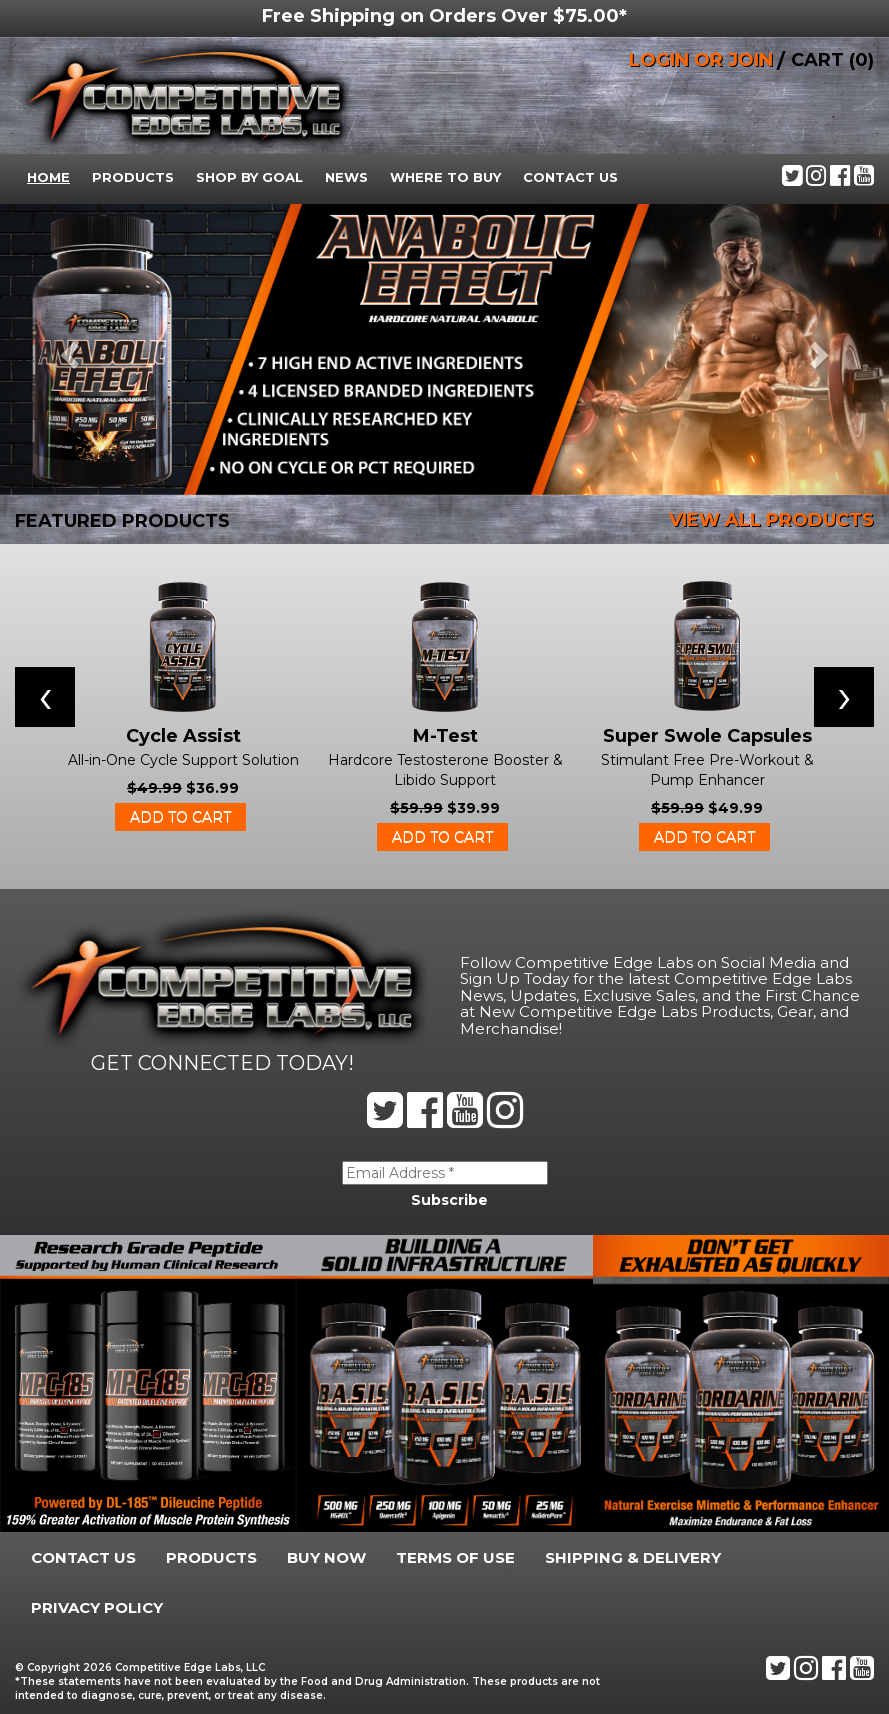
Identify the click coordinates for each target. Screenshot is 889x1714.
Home (48, 177)
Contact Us (570, 177)
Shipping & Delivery (633, 1557)
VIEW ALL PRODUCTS (771, 520)
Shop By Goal (249, 177)
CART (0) (832, 60)
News (346, 177)
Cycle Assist (183, 736)
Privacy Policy (97, 1607)
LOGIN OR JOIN (701, 60)
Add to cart (180, 817)
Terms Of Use (455, 1557)
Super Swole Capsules (707, 736)
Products (133, 177)
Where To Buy (445, 177)
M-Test (445, 736)
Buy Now (326, 1557)
